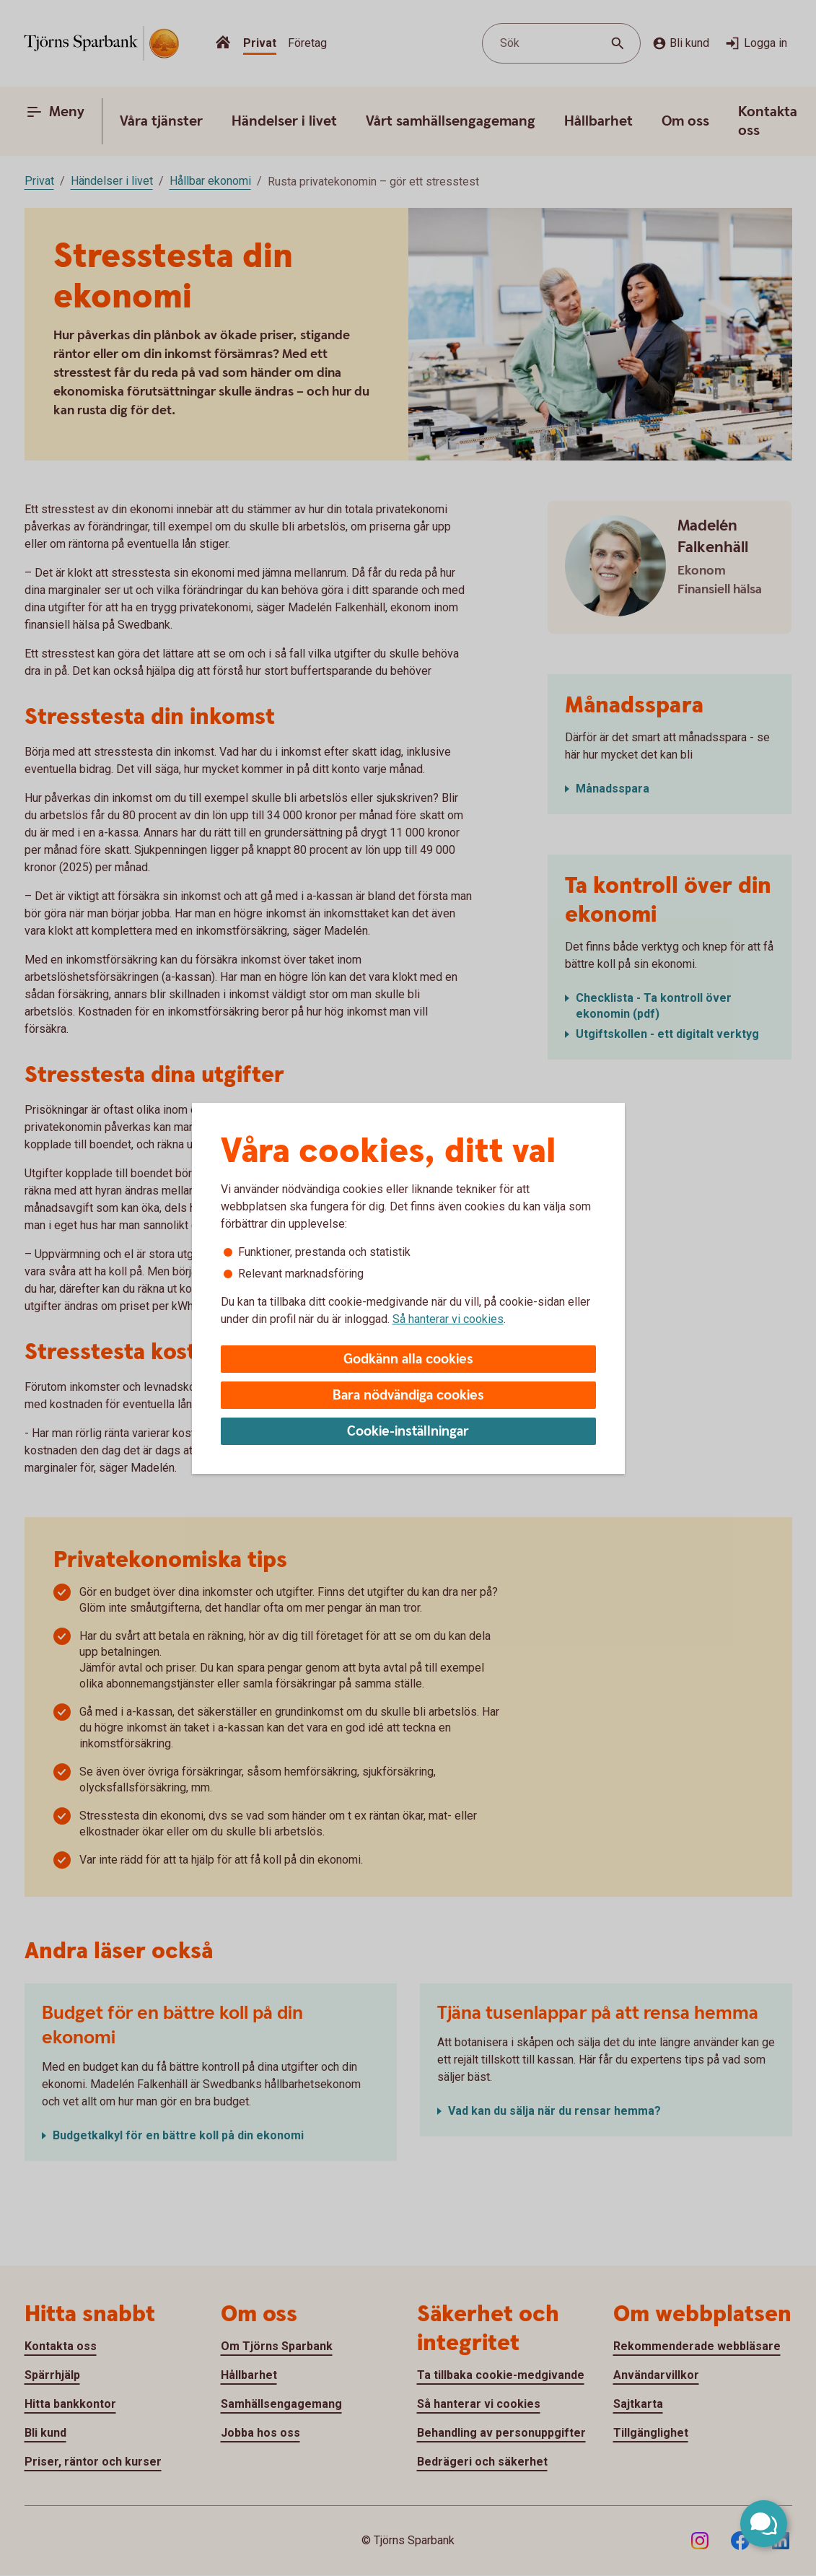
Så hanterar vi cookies (448, 1319)
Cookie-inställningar (408, 1432)
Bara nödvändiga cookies (408, 1396)
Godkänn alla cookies (408, 1359)
